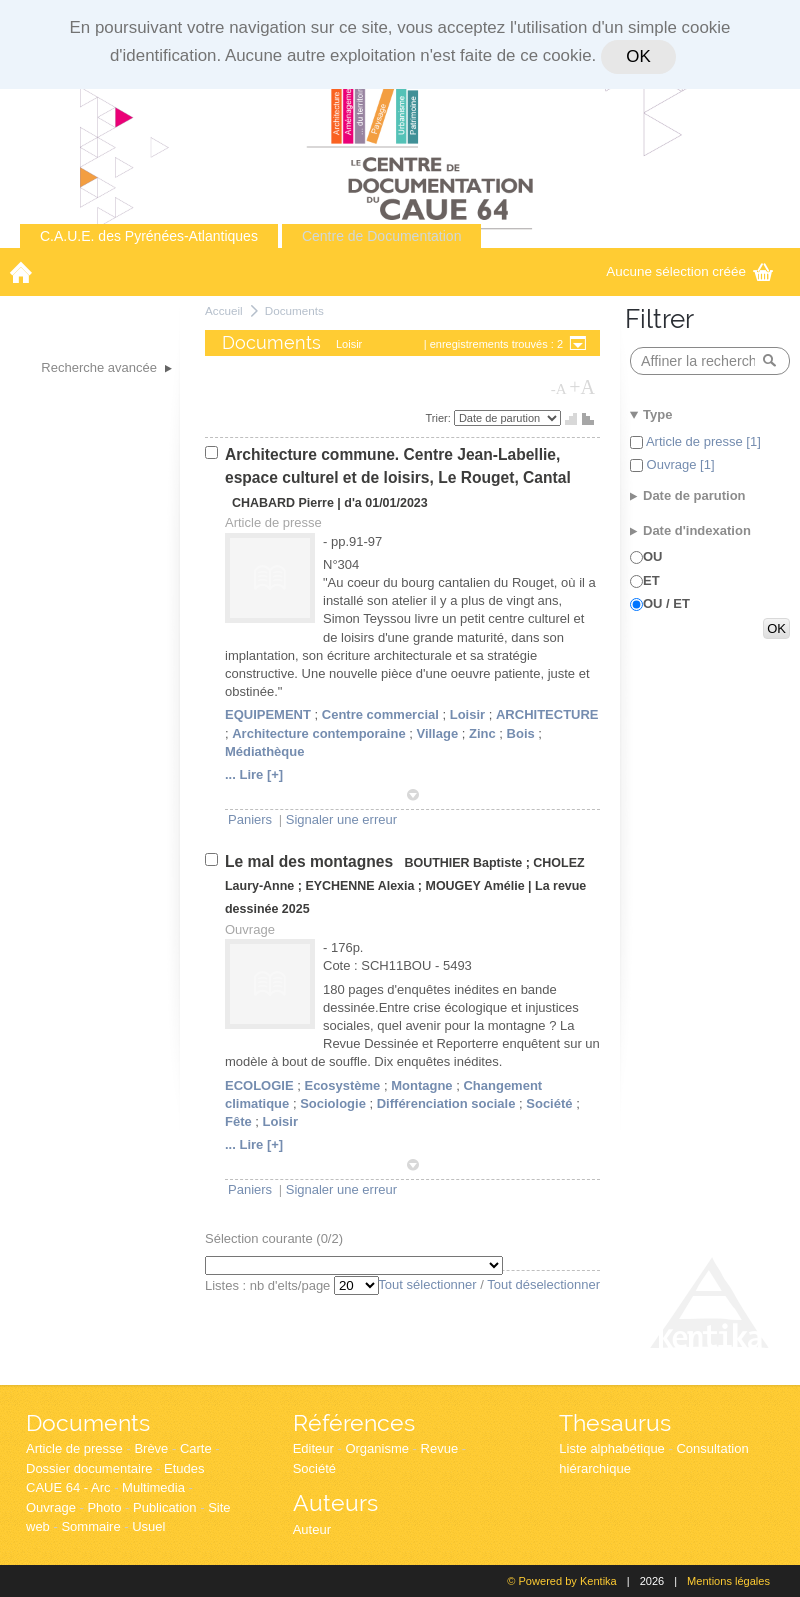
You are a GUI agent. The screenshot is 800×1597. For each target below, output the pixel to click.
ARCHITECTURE (547, 714)
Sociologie (333, 1103)
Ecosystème (342, 1085)
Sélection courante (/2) (274, 1238)
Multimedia (153, 1487)
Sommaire (90, 1526)
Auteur (312, 1529)
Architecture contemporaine (318, 733)
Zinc (482, 733)
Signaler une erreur (341, 819)
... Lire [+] (254, 774)
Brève (151, 1448)
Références (354, 1422)
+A (582, 387)
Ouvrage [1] (679, 464)
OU (653, 556)
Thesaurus (615, 1422)
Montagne (421, 1085)
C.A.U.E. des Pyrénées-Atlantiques (149, 236)
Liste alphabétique (612, 1448)
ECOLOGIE (259, 1085)
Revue (440, 1448)
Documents (294, 310)
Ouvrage (51, 1507)
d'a (353, 503)
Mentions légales (728, 1581)
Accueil (224, 310)
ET (651, 580)
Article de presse (74, 1448)
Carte (196, 1448)
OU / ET (666, 603)
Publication (165, 1507)
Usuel (148, 1526)
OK (638, 56)
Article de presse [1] (702, 441)
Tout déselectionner (543, 1284)
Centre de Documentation (382, 236)
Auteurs (335, 1502)
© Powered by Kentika (561, 1581)
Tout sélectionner (427, 1284)
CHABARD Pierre (283, 503)
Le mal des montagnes (311, 861)
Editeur (313, 1448)
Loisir (467, 714)
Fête (238, 1121)
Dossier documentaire (89, 1468)
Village (437, 733)
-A (559, 389)
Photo (104, 1507)
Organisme (377, 1448)
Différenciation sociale (446, 1103)
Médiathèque (264, 751)
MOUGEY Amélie (475, 886)
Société (549, 1103)
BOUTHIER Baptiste (464, 863)
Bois (521, 733)
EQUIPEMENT (268, 714)
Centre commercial (380, 714)
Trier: (440, 418)
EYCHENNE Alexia (359, 886)
